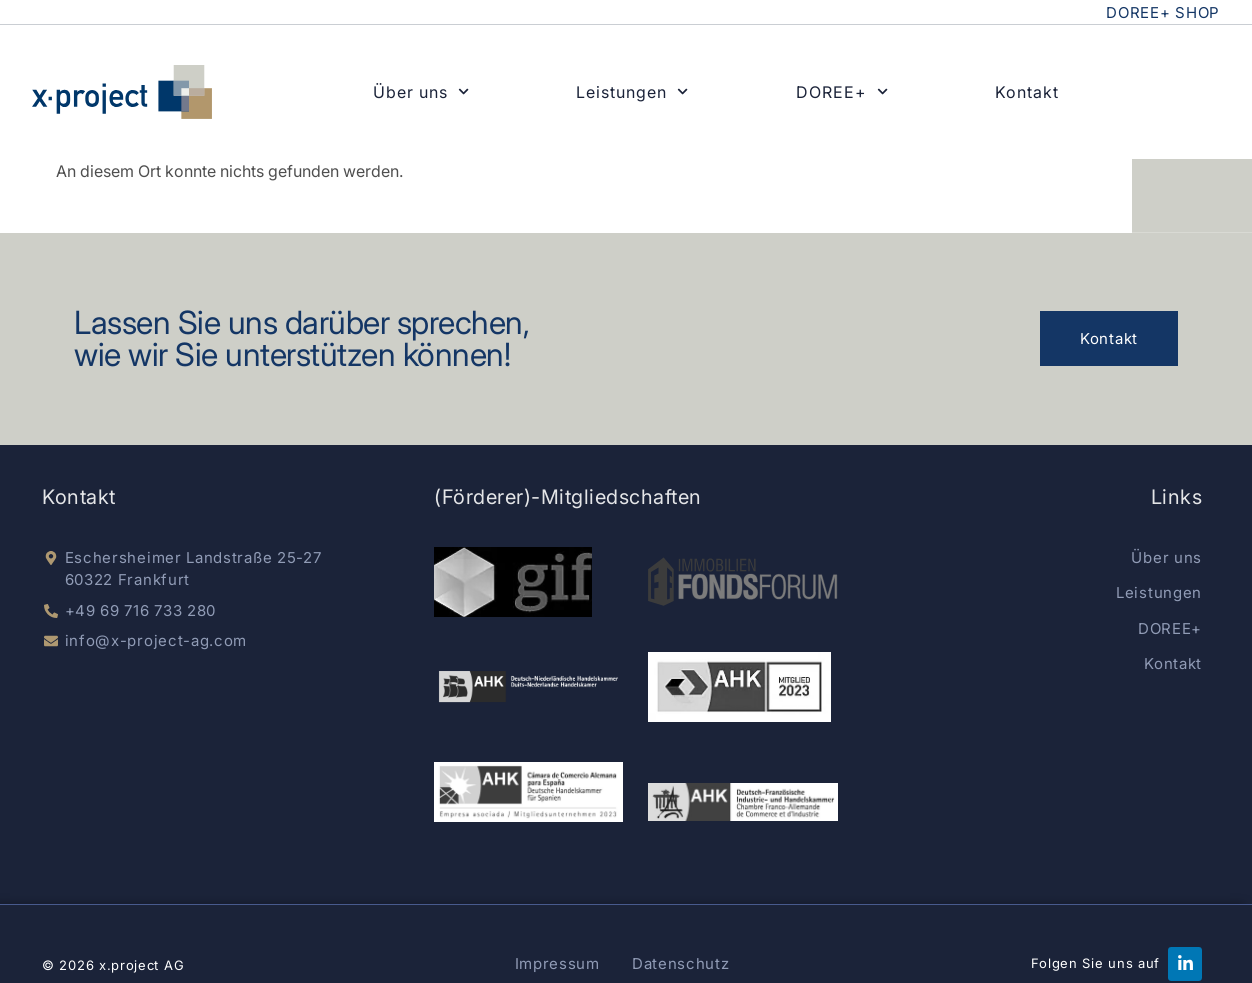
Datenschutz (681, 963)
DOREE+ (842, 92)
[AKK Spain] (528, 792)
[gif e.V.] (513, 582)
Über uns (421, 92)
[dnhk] (528, 687)
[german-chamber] (739, 687)
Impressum (557, 963)
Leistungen (632, 92)
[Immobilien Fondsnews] (742, 582)
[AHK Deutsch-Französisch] (742, 802)
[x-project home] (122, 92)
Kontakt (1027, 92)
